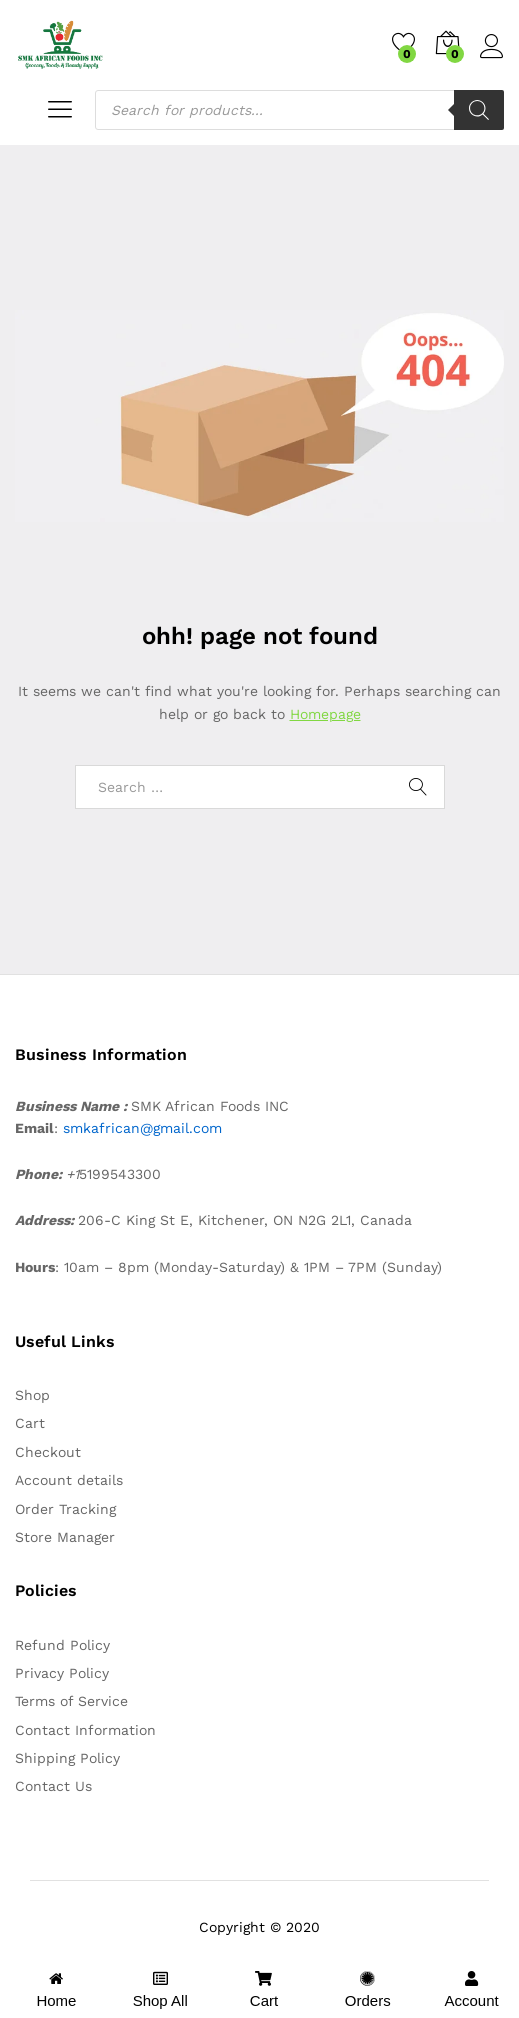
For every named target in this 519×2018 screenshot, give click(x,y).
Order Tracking (65, 1509)
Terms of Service (71, 1701)
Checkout (48, 1452)
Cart (30, 1423)
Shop (32, 1395)
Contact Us (53, 1786)
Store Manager (65, 1537)
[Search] (479, 110)
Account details (69, 1480)
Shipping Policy (67, 1758)
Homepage (325, 714)
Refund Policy (62, 1645)
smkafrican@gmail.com (142, 1128)
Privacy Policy (62, 1673)
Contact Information (85, 1730)
